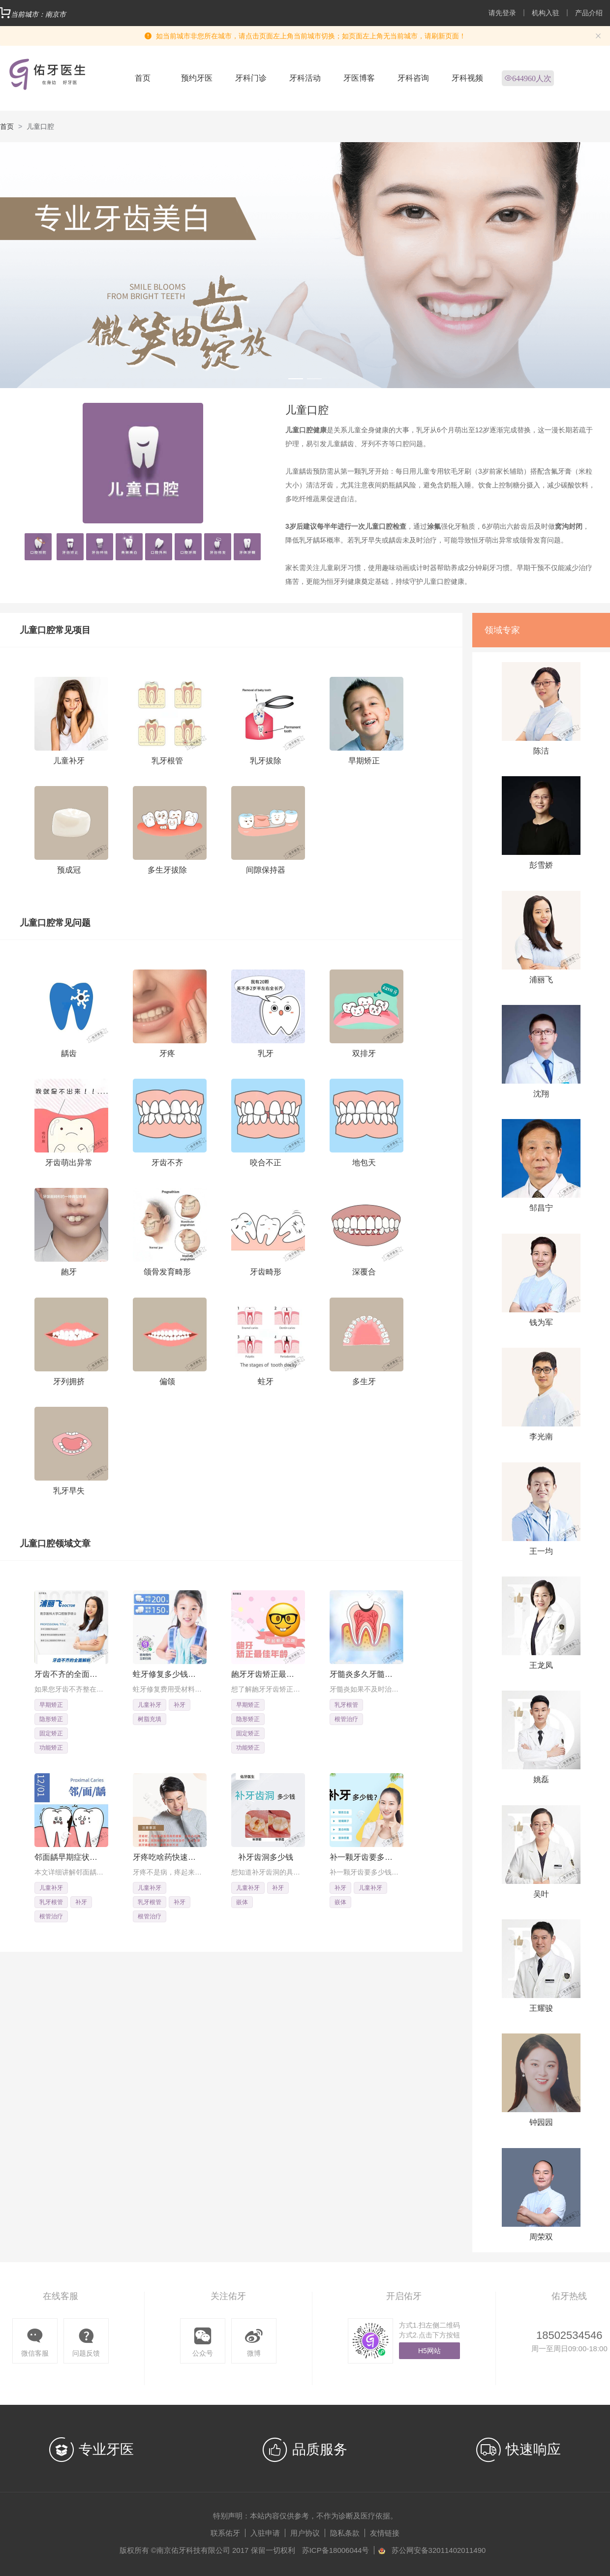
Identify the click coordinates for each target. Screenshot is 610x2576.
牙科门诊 (251, 78)
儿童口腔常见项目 (55, 630)
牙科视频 (467, 78)
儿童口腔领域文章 (55, 1543)
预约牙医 (197, 78)
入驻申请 (265, 2533)
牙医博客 (359, 78)
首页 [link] (7, 126)
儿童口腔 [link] (40, 126)
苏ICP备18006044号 (335, 2550)
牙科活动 (305, 78)
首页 (143, 78)
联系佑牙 (225, 2533)
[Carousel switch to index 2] (314, 378)
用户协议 (305, 2533)
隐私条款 (345, 2533)
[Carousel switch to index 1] (295, 378)
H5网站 (429, 2351)
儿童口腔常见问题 (55, 923)
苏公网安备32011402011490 (439, 2550)
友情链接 (384, 2533)
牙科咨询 (413, 78)
